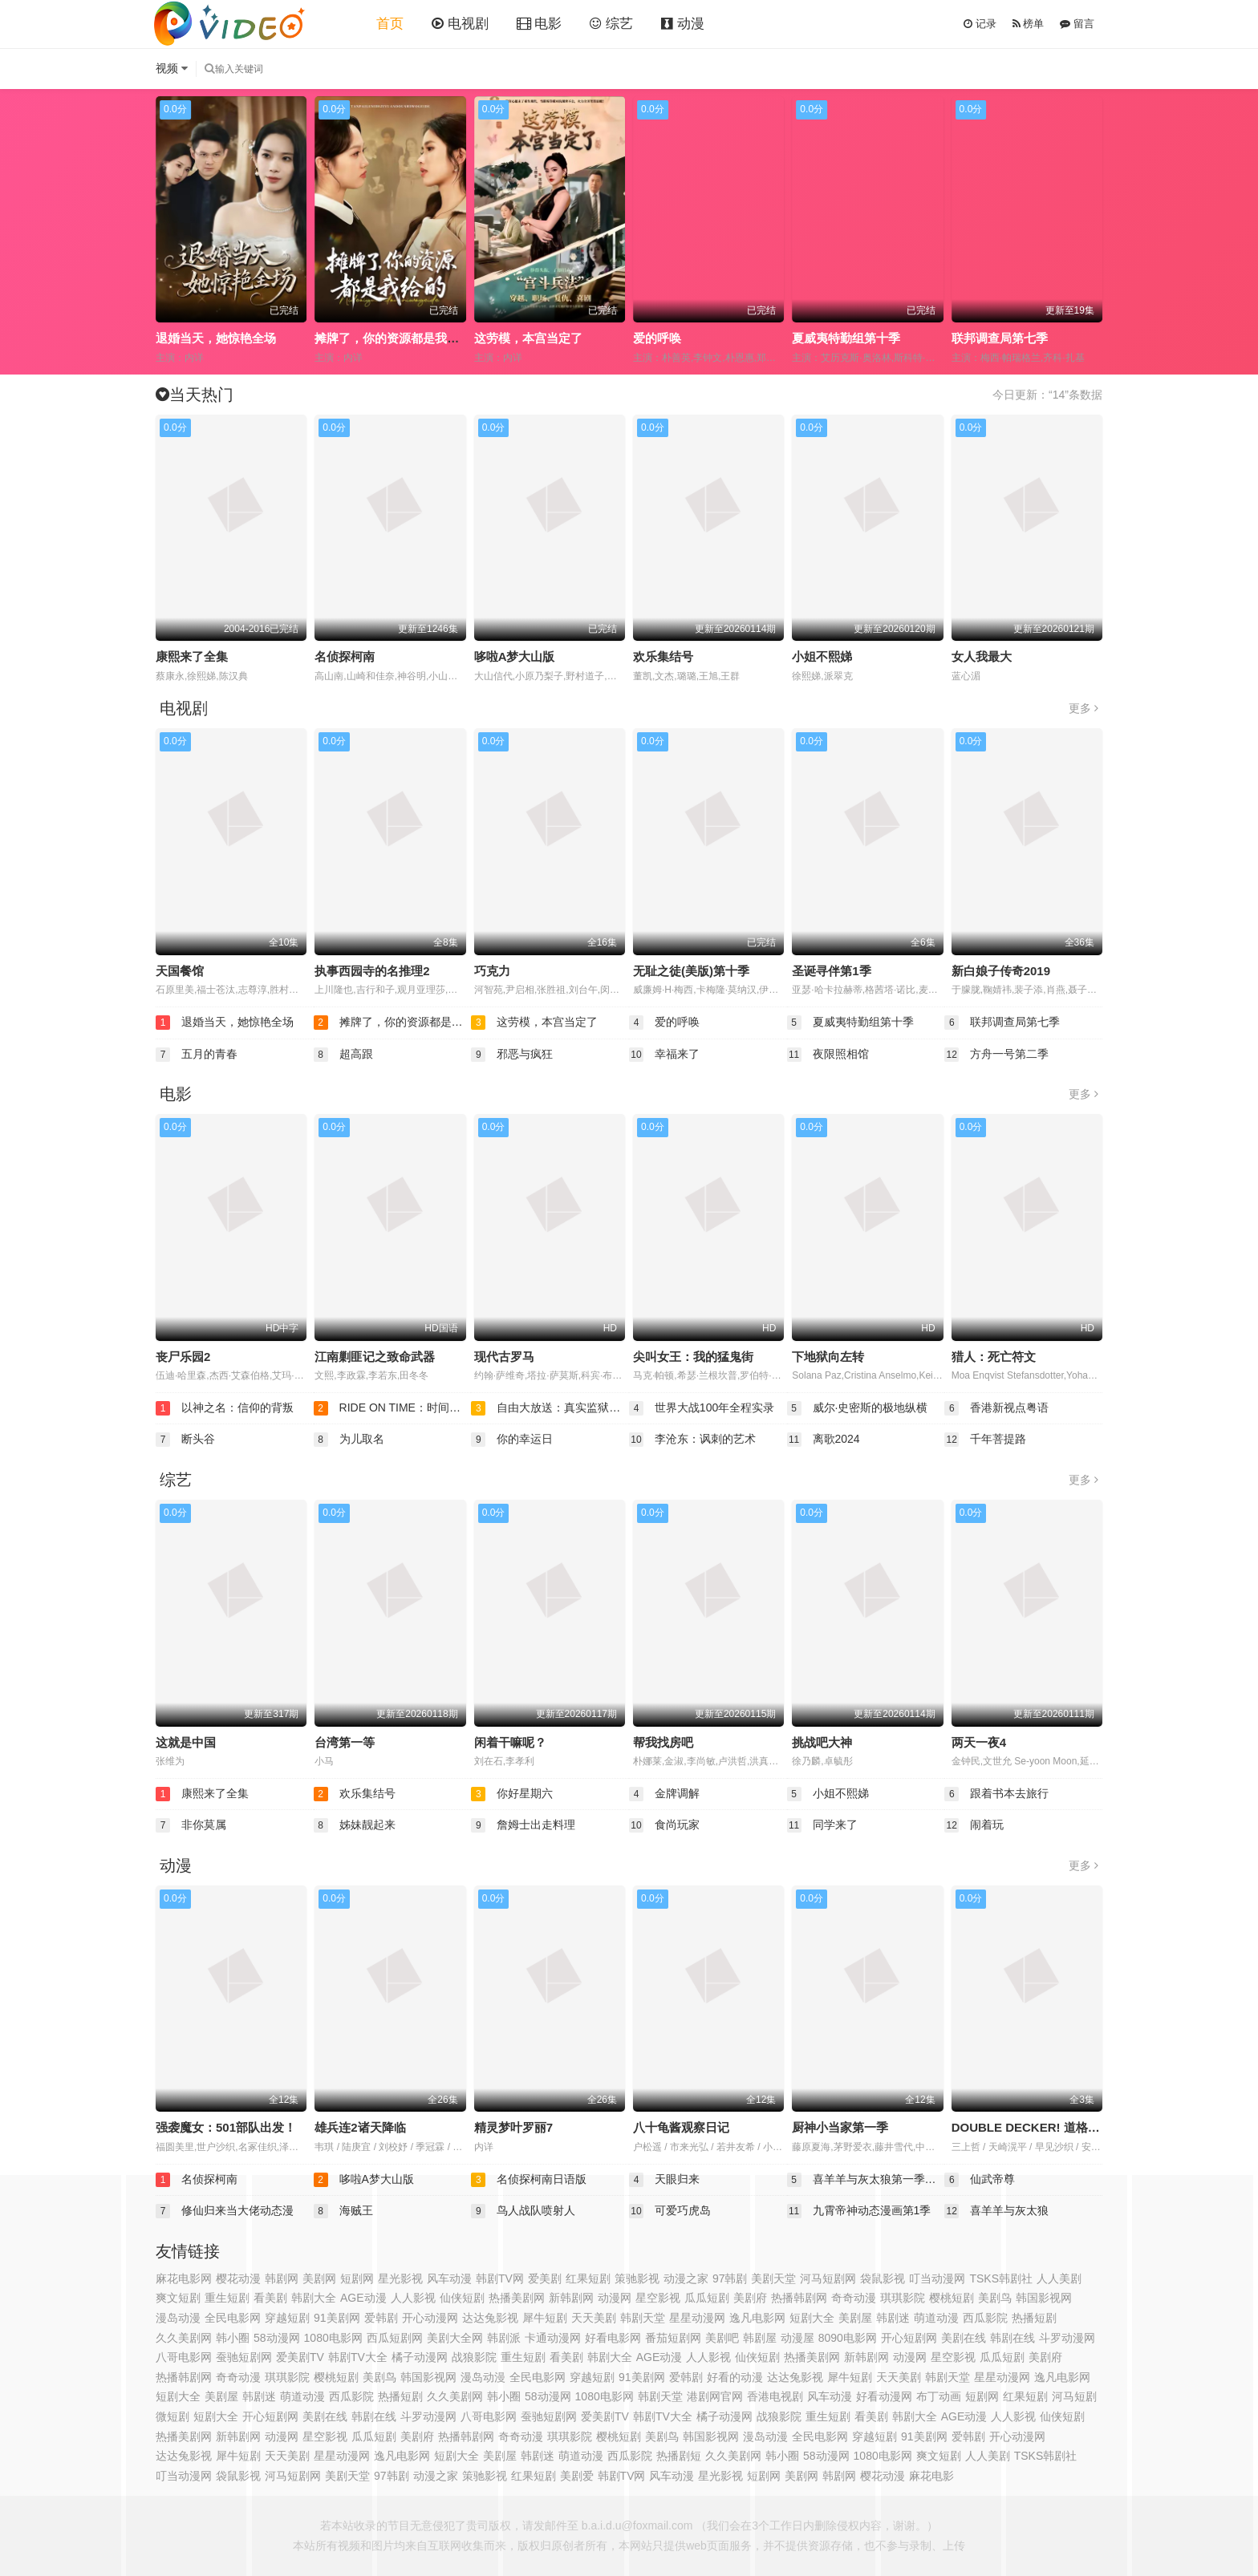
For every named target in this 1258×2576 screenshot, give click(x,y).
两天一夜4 (979, 1742)
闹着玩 (974, 1825)
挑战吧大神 (822, 1742)
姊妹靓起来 (355, 1825)
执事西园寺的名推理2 (371, 971)
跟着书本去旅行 (996, 1794)
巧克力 (492, 971)
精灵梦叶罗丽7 (513, 2127)
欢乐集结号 (663, 656)
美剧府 (750, 2297)
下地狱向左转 (828, 1356)
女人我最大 (982, 656)
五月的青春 (196, 1054)
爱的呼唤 (657, 338)
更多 (1083, 708)
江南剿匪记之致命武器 (374, 1356)
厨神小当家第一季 (840, 2127)
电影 (539, 23)
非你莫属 (191, 1825)
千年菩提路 (985, 1439)
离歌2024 (823, 1439)
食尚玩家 (664, 1825)
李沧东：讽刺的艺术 (692, 1439)
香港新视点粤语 (996, 1408)
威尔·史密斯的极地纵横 (857, 1408)
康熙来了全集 (192, 656)
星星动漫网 (1002, 2377)
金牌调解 (664, 1794)
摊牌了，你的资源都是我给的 (392, 338)
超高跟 (343, 1054)
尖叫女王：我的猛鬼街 (693, 1356)
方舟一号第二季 (996, 1054)
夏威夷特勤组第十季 (846, 338)
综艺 (611, 23)
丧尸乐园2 (183, 1356)
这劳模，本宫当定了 (528, 338)
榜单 (1028, 24)
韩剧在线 (373, 2416)
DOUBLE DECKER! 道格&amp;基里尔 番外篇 (1076, 2127)
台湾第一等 (344, 1742)
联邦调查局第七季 (1000, 338)
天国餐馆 (180, 971)
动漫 (682, 23)
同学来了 (822, 1825)
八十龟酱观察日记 (681, 2127)
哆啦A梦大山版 (514, 656)
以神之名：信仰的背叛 (225, 1408)
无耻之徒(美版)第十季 (691, 971)
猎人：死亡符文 (994, 1356)
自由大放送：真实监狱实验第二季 (550, 1408)
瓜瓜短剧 (1002, 2357)
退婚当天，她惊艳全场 (216, 338)
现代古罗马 (504, 1356)
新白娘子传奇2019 (1001, 971)
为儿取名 (349, 1439)
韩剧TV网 (500, 2278)
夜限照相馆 (828, 1054)
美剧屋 (500, 2455)
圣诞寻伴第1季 (831, 971)
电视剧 (460, 23)
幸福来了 (664, 1054)
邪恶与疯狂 (512, 1054)
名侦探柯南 (344, 656)
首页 (390, 23)
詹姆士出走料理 (523, 1825)
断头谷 (185, 1439)
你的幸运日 (512, 1439)
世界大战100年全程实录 (701, 1408)
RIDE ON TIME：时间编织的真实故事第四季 (393, 1408)
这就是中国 (186, 1742)
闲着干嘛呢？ (510, 1742)
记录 (980, 24)
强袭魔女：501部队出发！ (226, 2127)
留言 (1077, 24)
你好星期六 (512, 1794)
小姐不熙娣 (822, 656)
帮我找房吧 (663, 1742)
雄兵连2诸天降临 (359, 2127)
